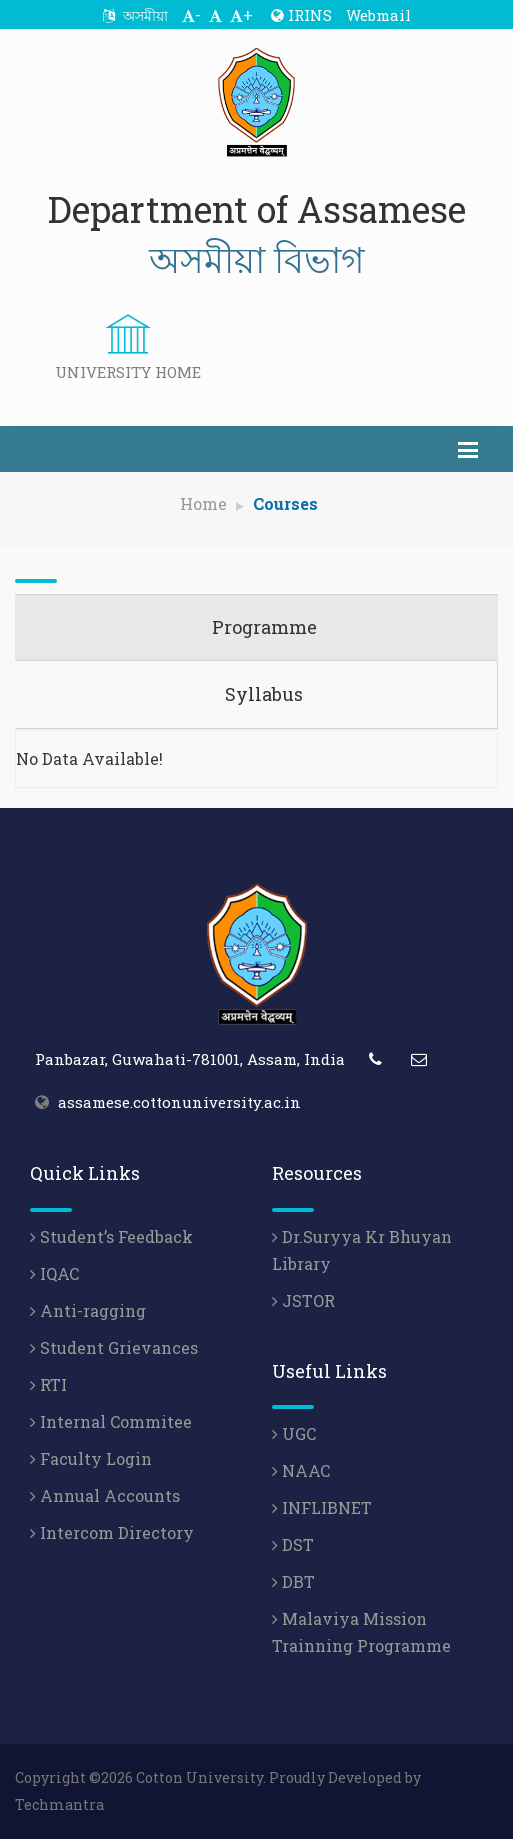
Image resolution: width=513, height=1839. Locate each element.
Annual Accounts (105, 1495)
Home (203, 503)
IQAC (54, 1273)
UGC (294, 1433)
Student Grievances (114, 1347)
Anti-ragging (88, 1310)
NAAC (301, 1470)
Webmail (378, 15)
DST (293, 1544)
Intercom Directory (112, 1532)
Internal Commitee (111, 1421)
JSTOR (303, 1300)
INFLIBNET (322, 1507)
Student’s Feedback (111, 1236)
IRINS (301, 15)
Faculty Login (91, 1458)
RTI (48, 1384)
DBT (293, 1581)
